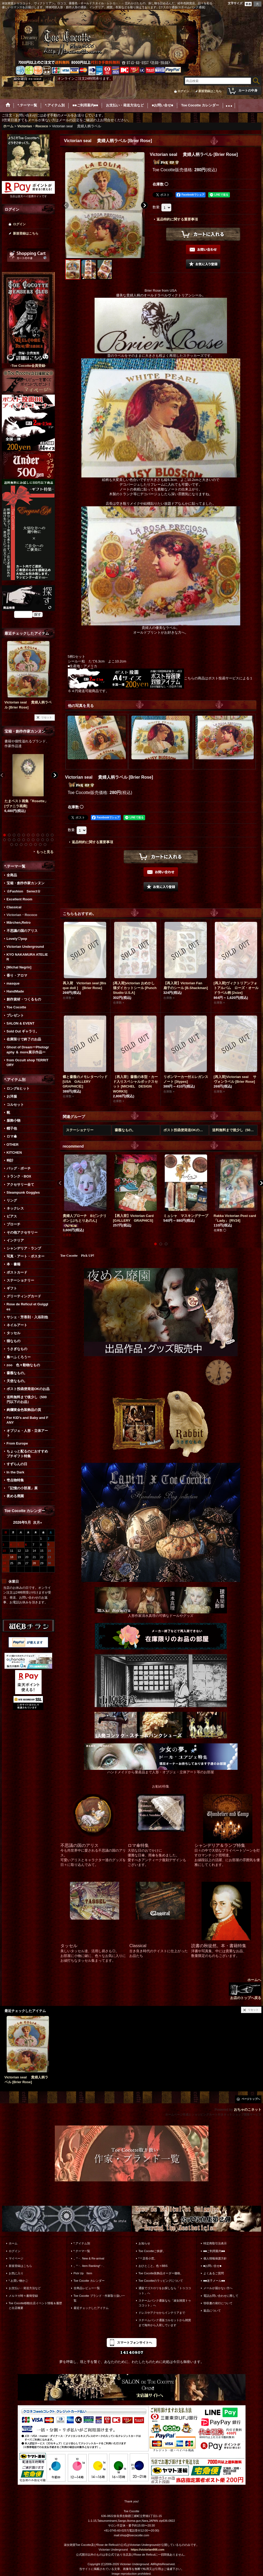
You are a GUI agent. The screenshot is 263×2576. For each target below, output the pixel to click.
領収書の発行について (218, 2303)
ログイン (183, 91)
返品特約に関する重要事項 (177, 219)
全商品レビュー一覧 (87, 2288)
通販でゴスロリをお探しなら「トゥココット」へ (165, 2290)
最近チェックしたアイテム (91, 2307)
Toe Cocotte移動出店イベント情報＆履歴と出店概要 (35, 2305)
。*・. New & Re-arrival (89, 2258)
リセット (46, 717)
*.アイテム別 (82, 2243)
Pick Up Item (83, 2273)
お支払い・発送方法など (25, 2288)
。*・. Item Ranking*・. (89, 2265)
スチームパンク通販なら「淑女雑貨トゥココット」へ (165, 2303)
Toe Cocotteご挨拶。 (152, 2251)
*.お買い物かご (18, 2280)
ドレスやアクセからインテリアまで (162, 2312)
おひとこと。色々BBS (153, 2265)
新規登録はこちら (210, 91)
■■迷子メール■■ (214, 2280)
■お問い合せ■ (212, 2265)
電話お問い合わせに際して (220, 2295)
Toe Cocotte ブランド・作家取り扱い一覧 (99, 2298)
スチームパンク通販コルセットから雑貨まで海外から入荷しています (165, 2322)
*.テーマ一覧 (82, 2251)
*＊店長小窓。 (148, 2258)
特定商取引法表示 (215, 2243)
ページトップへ (251, 2098)
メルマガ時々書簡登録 (23, 2295)
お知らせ (144, 2243)
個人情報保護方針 (215, 2258)
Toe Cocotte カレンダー (89, 2280)
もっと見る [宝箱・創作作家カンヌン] (45, 852)
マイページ (16, 2258)
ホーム (13, 2243)
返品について (212, 2310)
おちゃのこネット (247, 2110)
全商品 (12, 875)
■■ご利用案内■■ (214, 2251)
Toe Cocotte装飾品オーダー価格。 (161, 2273)
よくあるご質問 (213, 2273)
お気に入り (16, 2273)
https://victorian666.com (147, 2549)
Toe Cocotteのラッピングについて (161, 2280)
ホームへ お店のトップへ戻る (245, 1989)
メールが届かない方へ (218, 2288)
